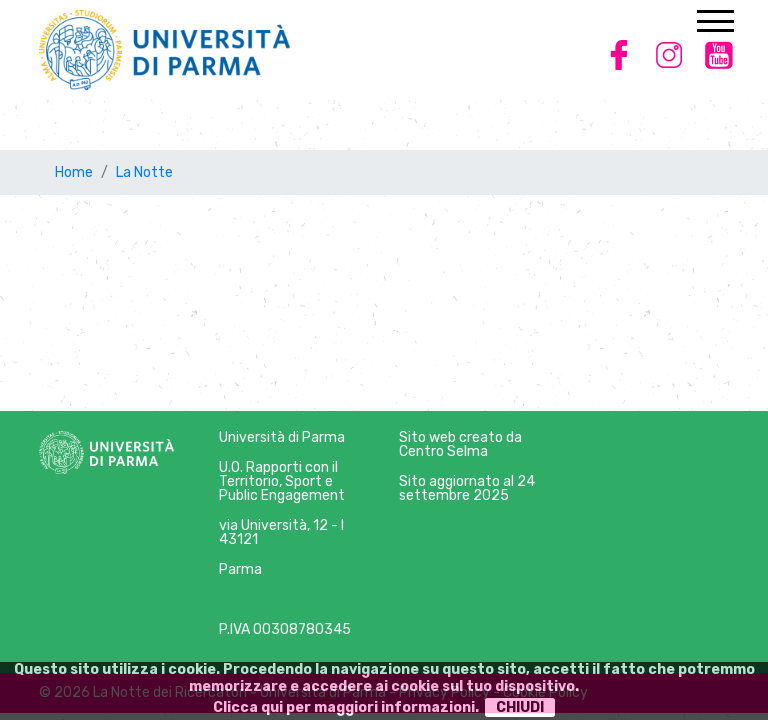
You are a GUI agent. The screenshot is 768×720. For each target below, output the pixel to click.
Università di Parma (282, 437)
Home (74, 172)
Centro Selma (443, 451)
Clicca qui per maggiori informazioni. (346, 707)
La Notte (144, 172)
